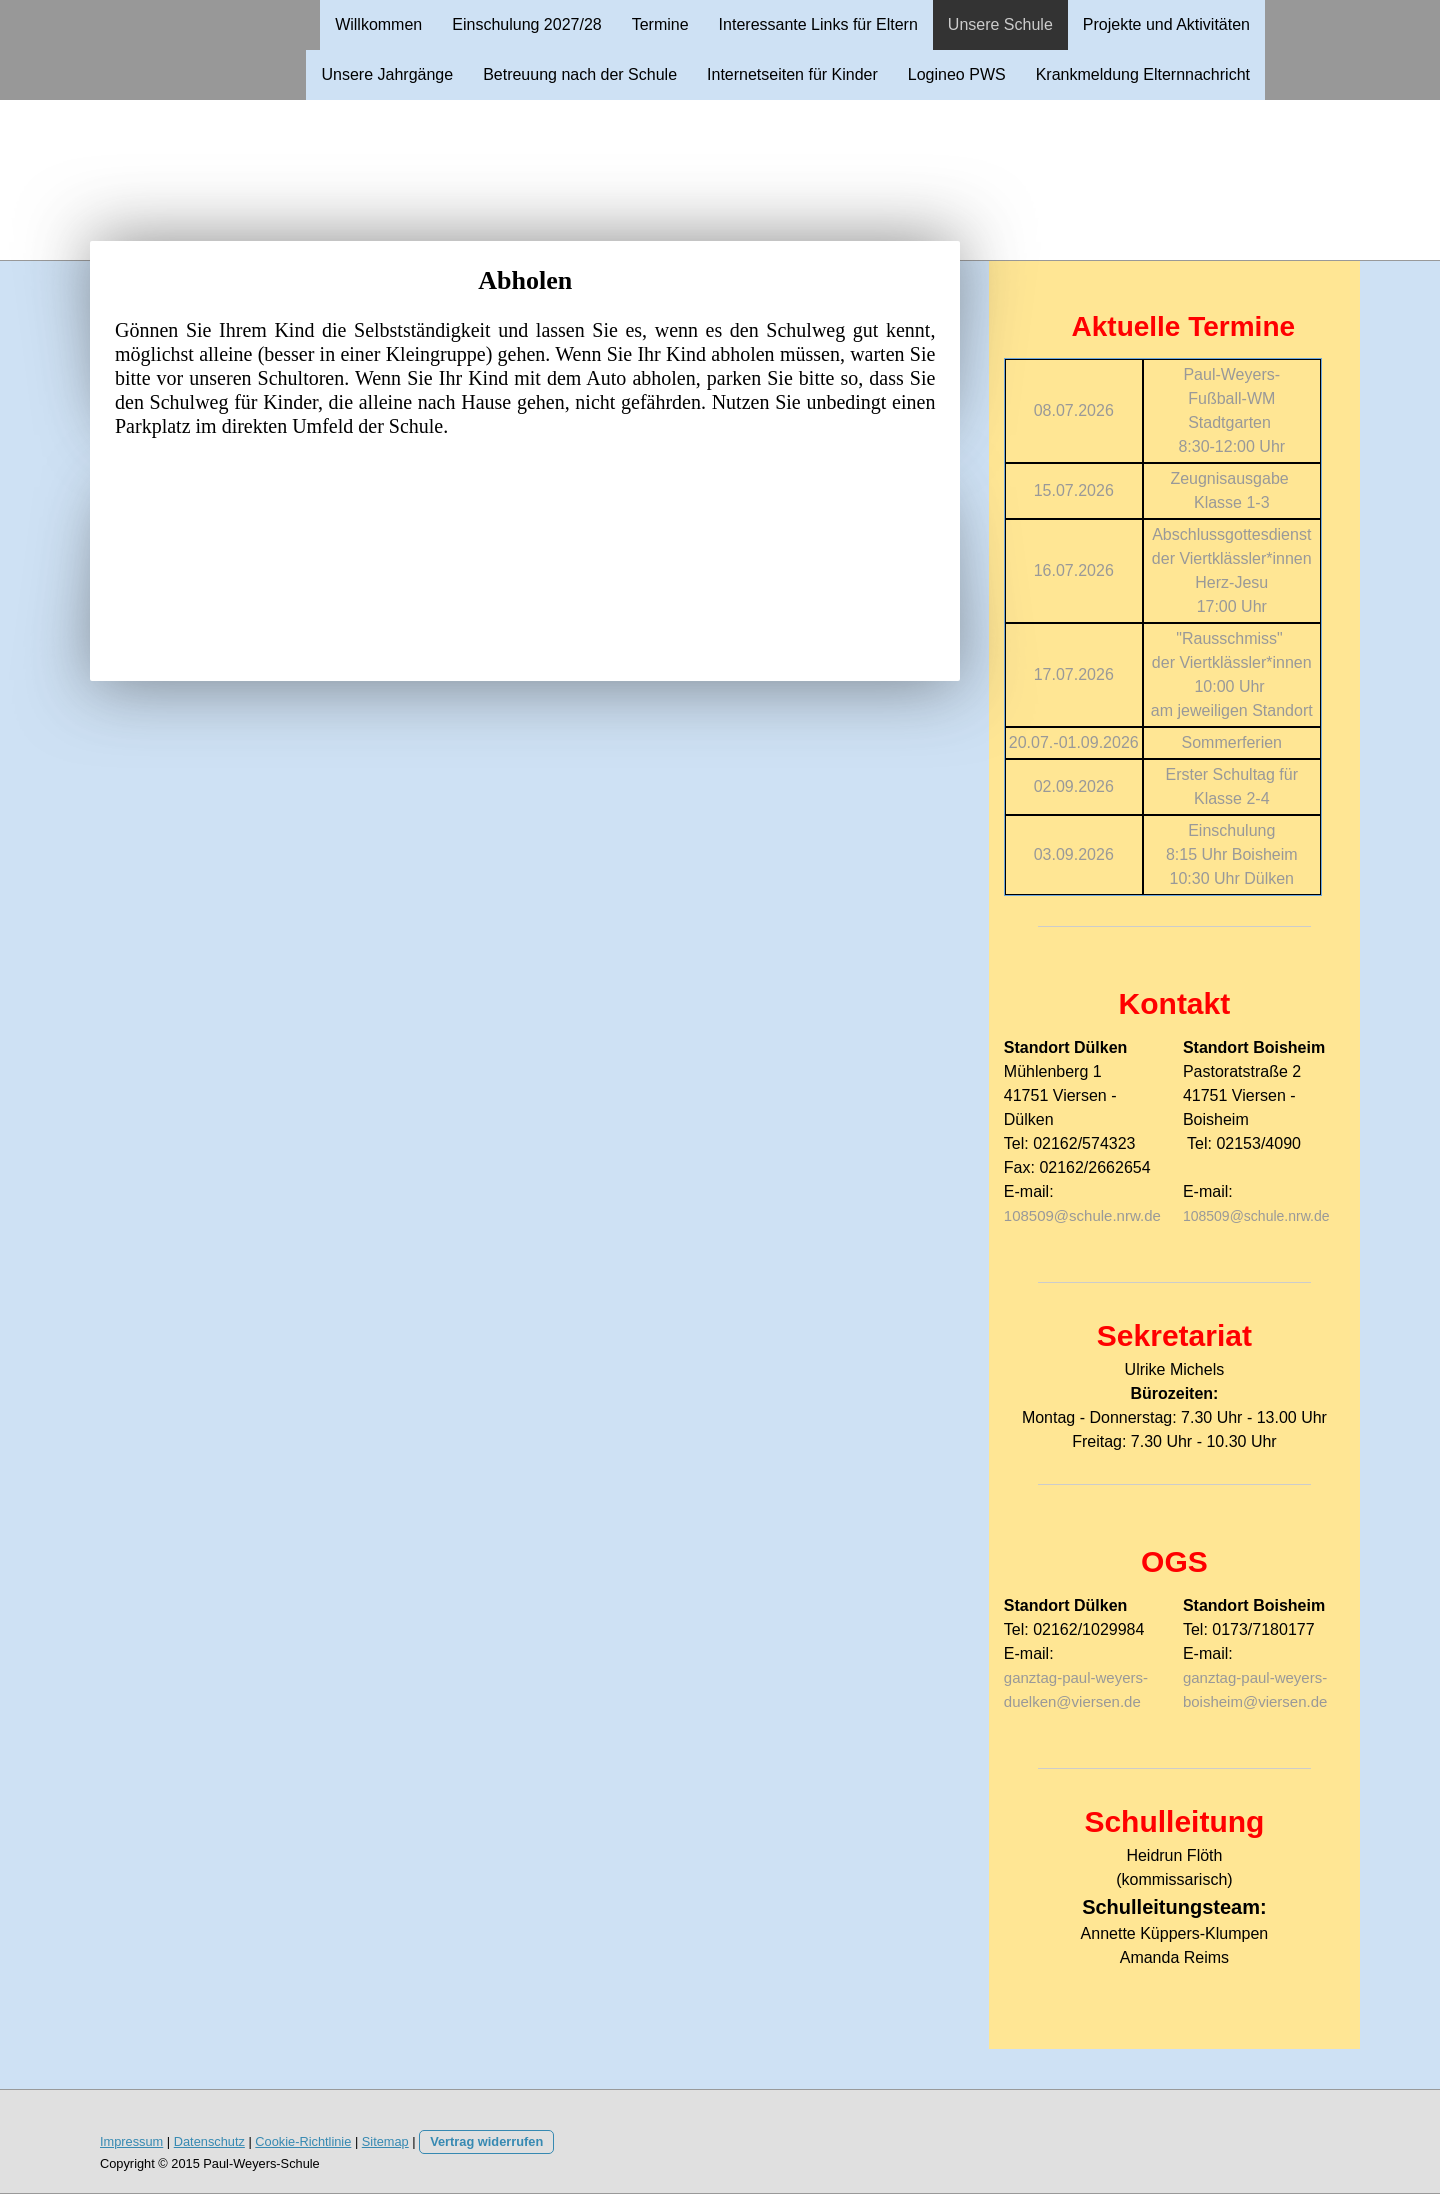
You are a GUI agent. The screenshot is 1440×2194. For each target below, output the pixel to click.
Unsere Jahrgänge (387, 74)
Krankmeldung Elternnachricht (1143, 74)
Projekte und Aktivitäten (1166, 24)
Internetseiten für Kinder (792, 74)
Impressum (131, 2141)
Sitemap (385, 2141)
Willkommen (378, 24)
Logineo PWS (957, 74)
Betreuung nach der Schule (580, 74)
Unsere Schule (1000, 24)
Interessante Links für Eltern (818, 24)
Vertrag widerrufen (486, 2141)
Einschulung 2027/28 (526, 24)
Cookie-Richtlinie (303, 2141)
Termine (660, 24)
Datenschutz (209, 2141)
